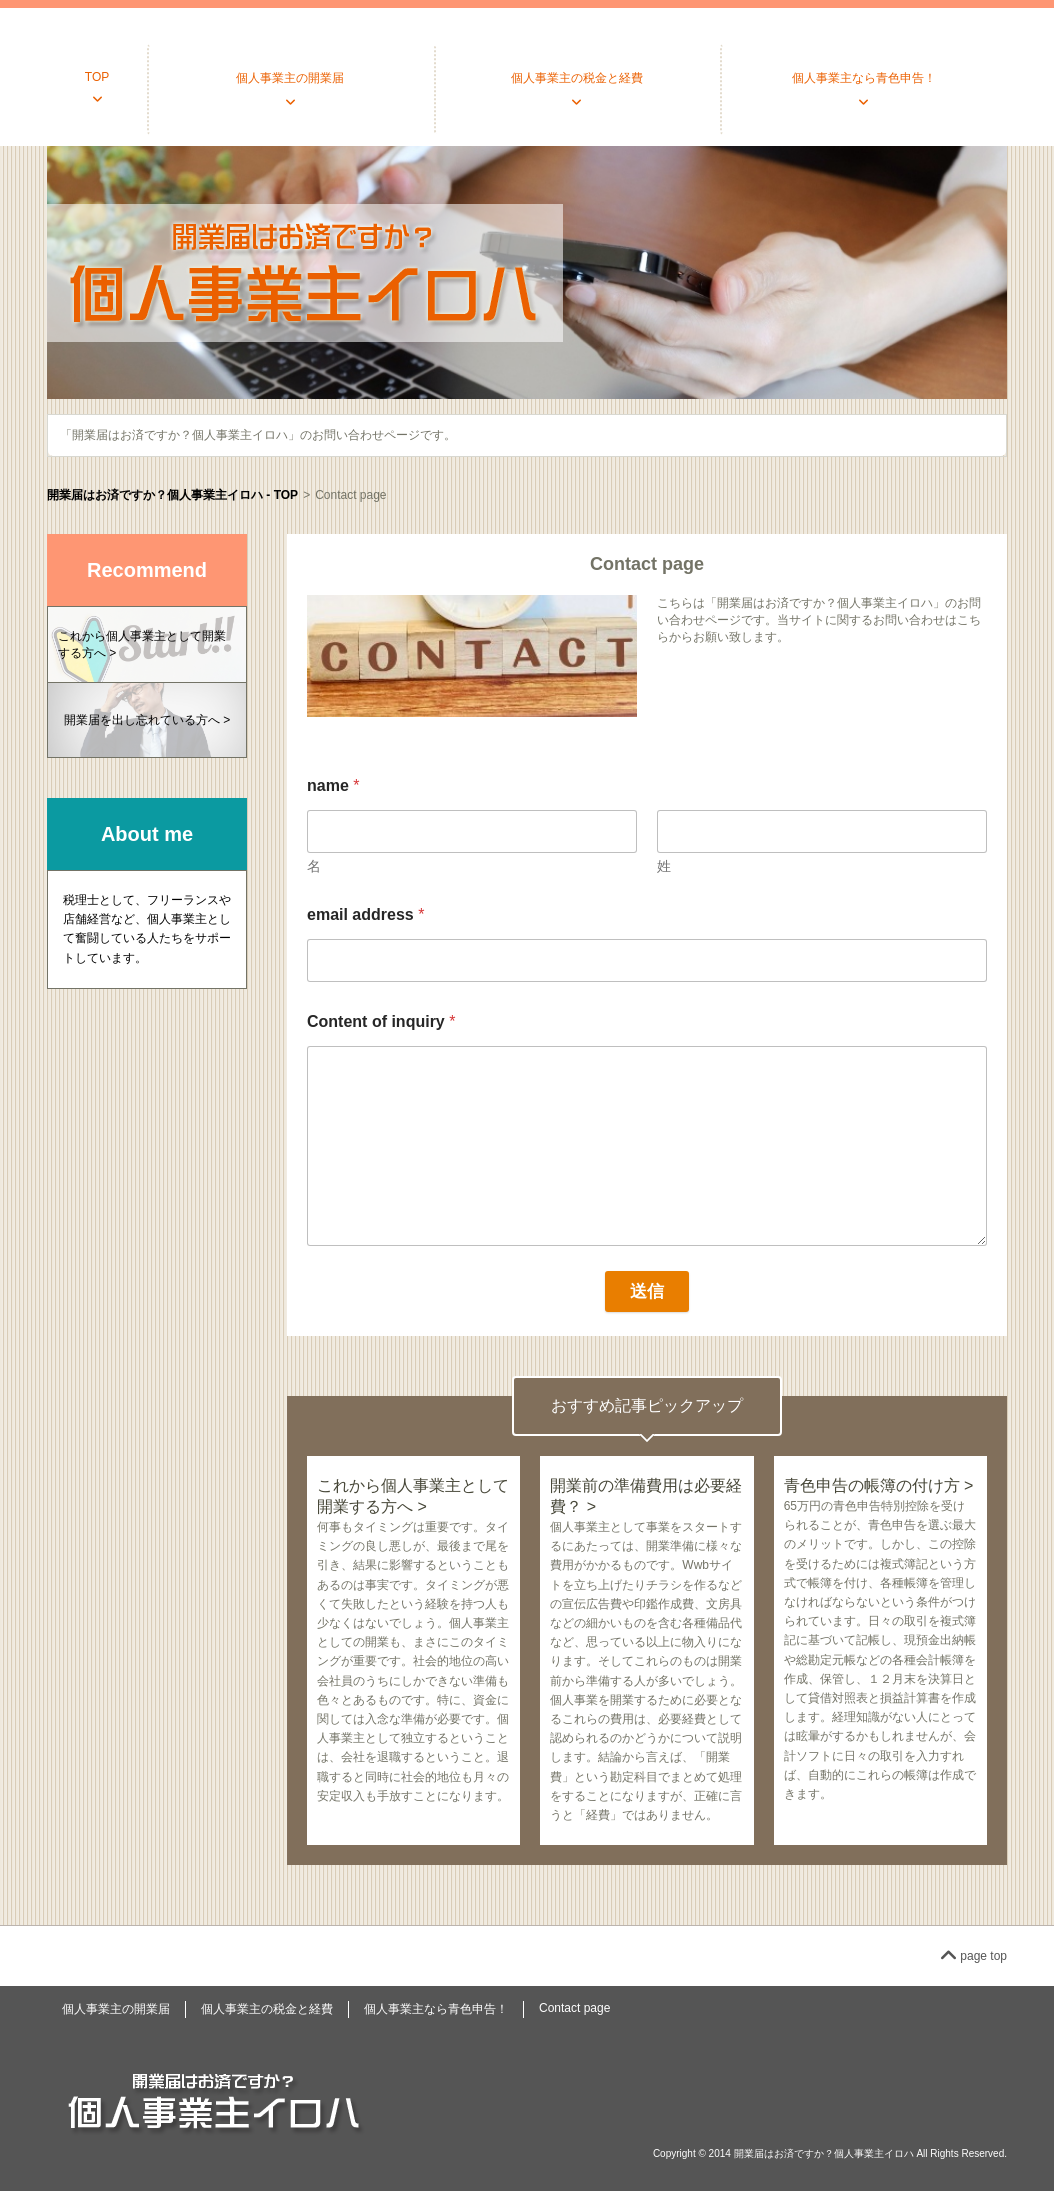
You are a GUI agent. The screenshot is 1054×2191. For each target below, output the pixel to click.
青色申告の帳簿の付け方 (872, 1485)
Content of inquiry (381, 1021)
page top (973, 1956)
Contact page (574, 2008)
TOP (97, 77)
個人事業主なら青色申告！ (864, 78)
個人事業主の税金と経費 (577, 78)
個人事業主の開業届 (290, 78)
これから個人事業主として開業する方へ (142, 644)
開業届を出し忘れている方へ (142, 720)
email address (365, 914)
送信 (647, 1291)
